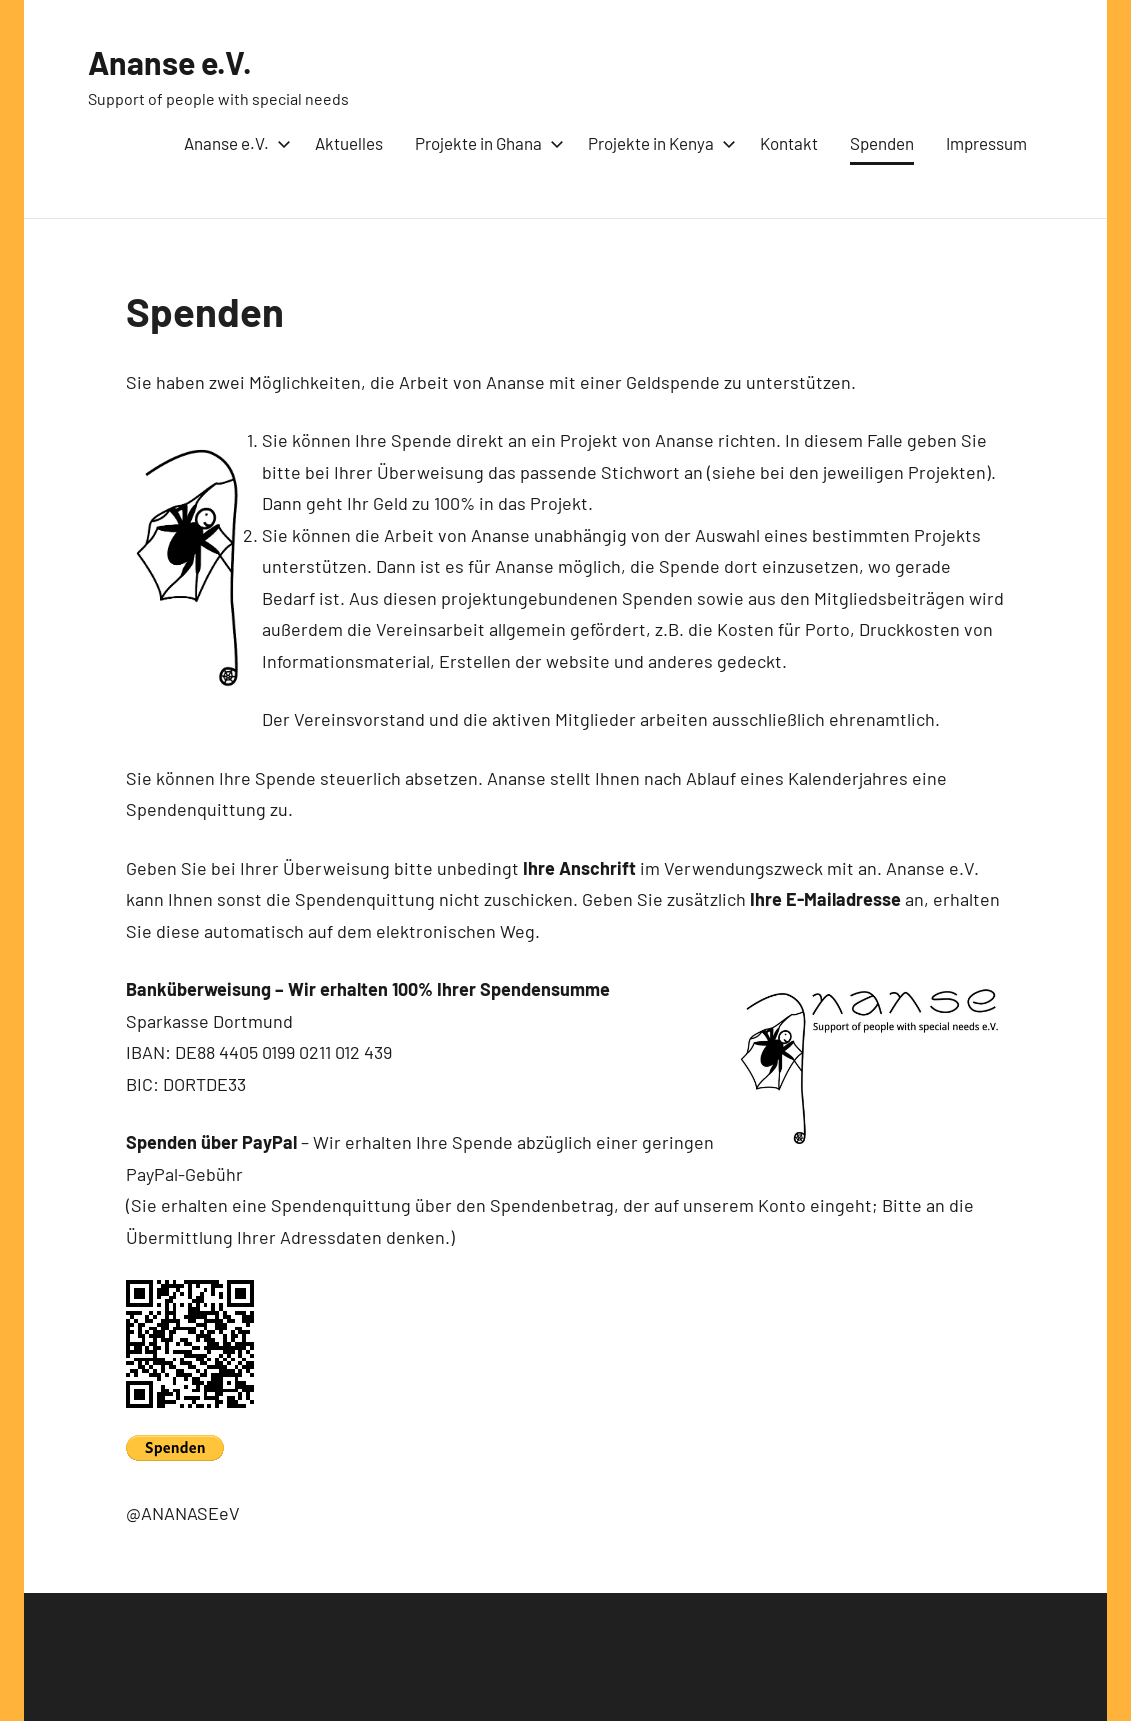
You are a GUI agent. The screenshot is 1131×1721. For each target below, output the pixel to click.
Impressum (986, 143)
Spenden (882, 143)
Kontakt (789, 143)
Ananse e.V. (170, 62)
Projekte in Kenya (658, 143)
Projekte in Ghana (485, 143)
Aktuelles (349, 143)
